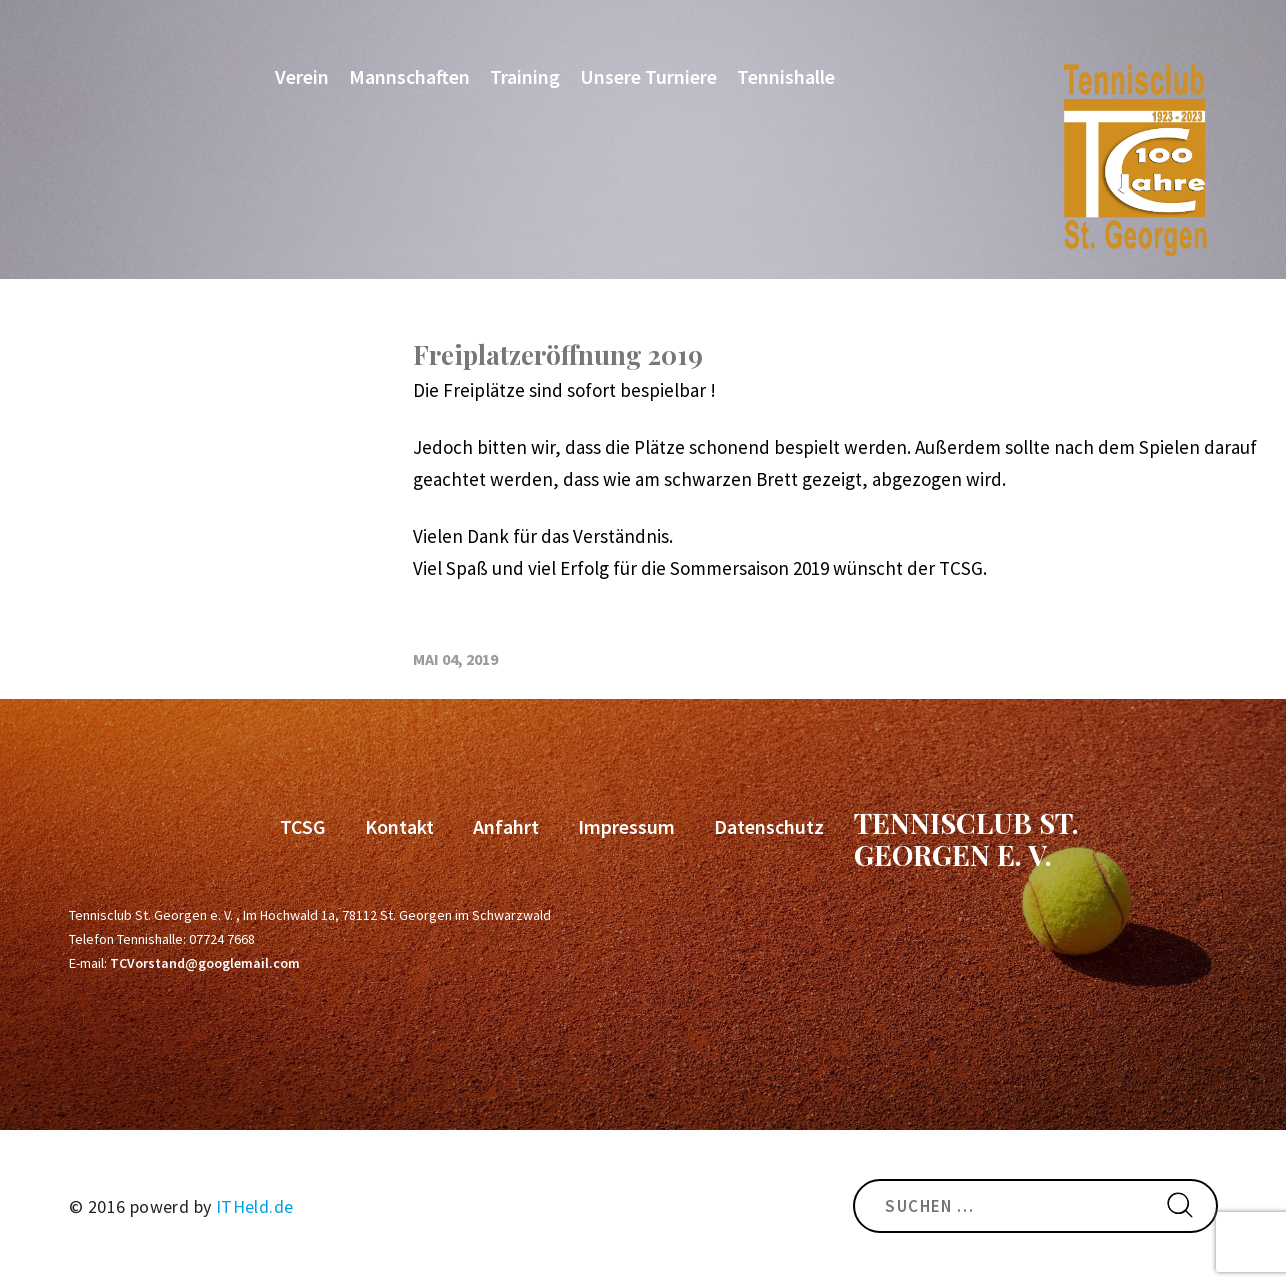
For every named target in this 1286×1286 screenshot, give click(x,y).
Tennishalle (786, 76)
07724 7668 (222, 939)
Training (525, 76)
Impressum (626, 826)
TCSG (303, 826)
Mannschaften (409, 76)
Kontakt (399, 826)
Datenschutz (769, 826)
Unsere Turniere (648, 76)
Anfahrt (506, 826)
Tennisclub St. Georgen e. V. (966, 838)
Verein (302, 76)
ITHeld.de (255, 1206)
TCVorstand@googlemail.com (205, 963)
